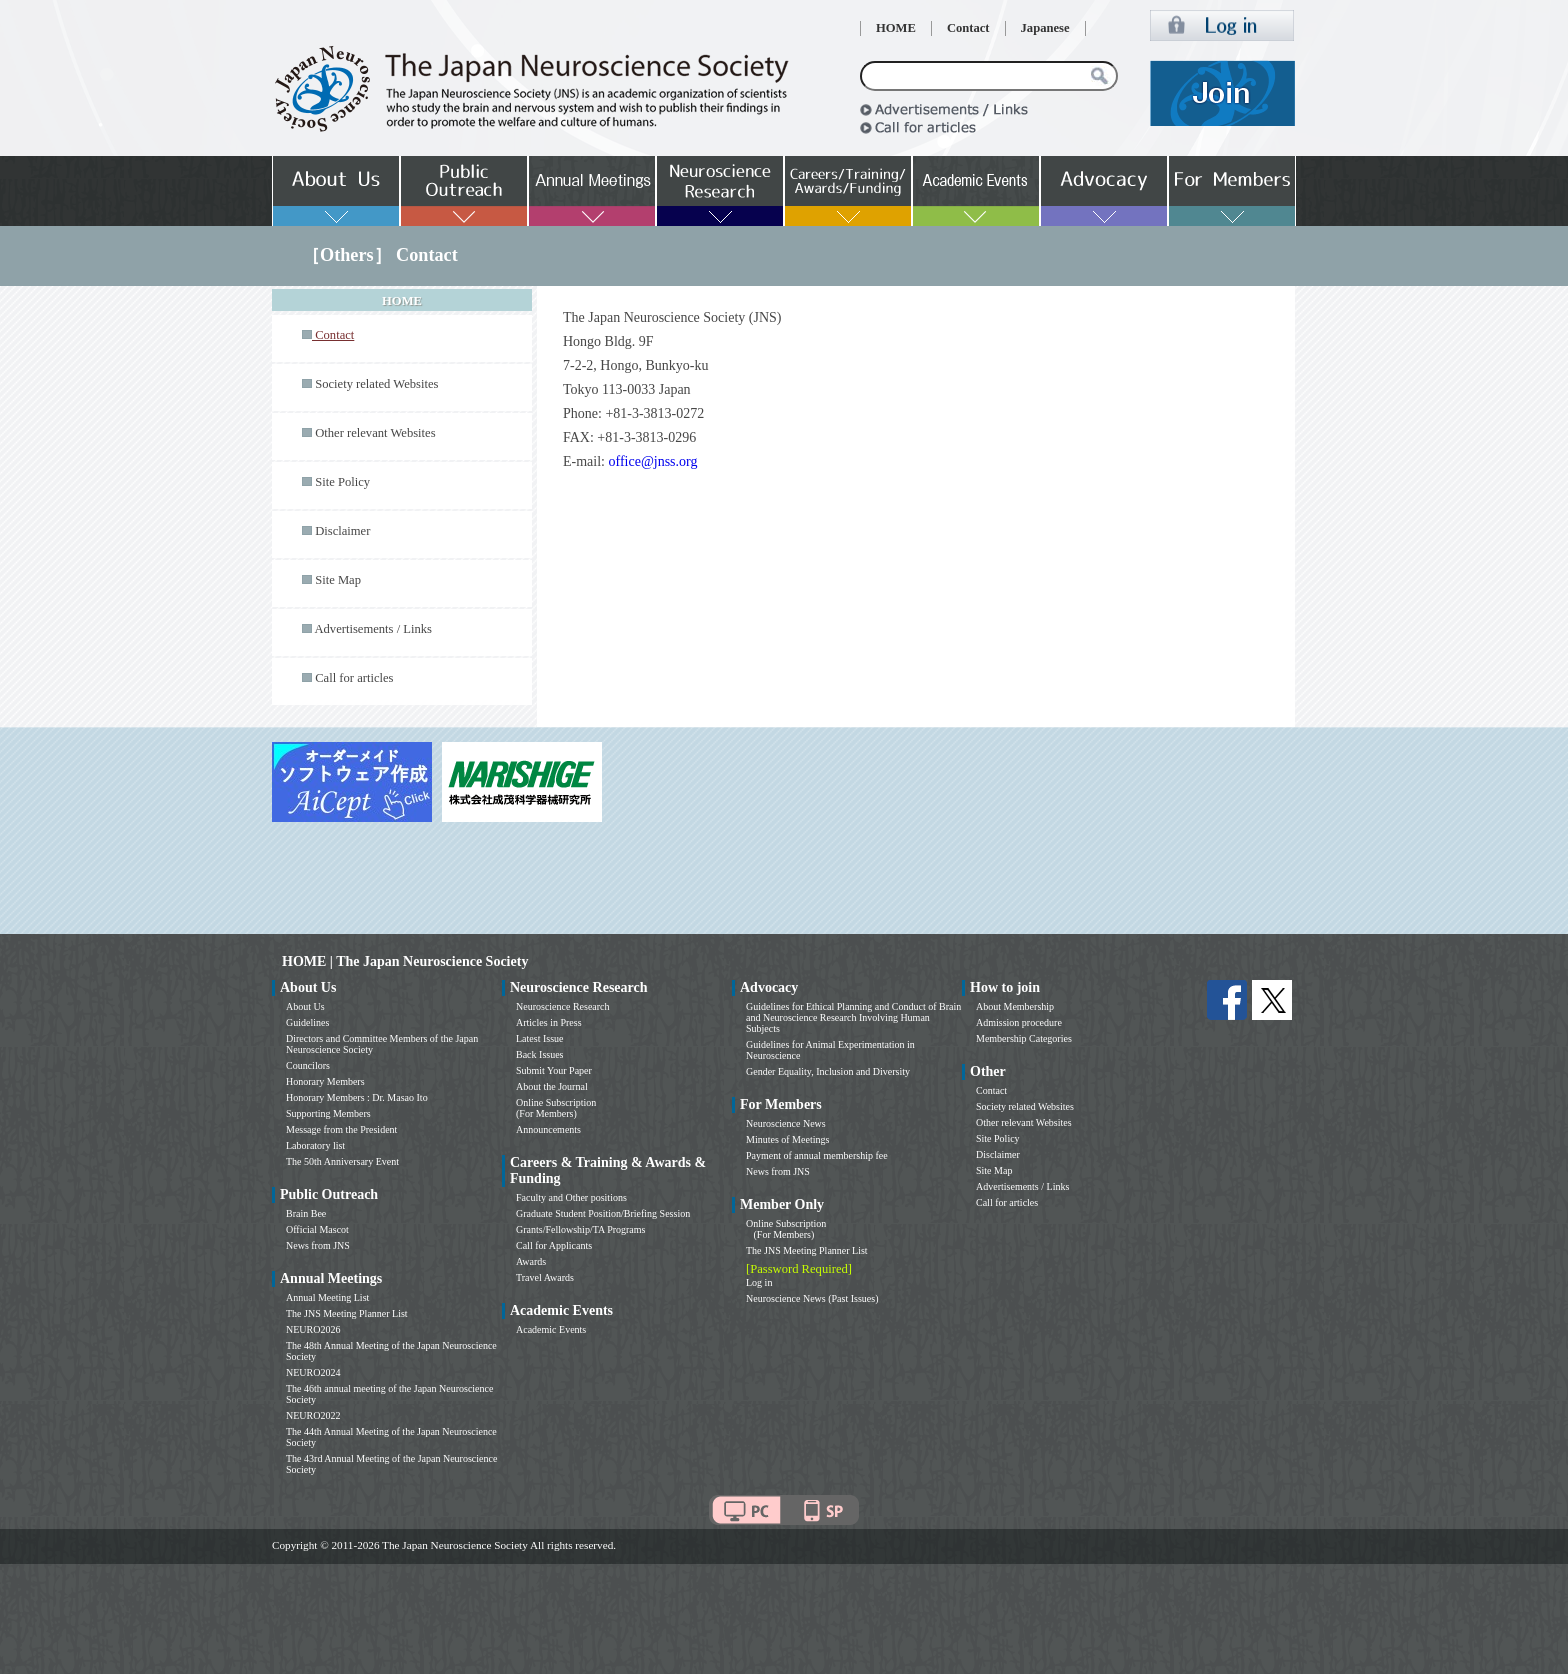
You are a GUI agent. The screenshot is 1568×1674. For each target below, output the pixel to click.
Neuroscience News (786, 1123)
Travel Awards (545, 1277)
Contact (968, 28)
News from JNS (318, 1245)
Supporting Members (328, 1113)
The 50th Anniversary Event (342, 1161)
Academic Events (551, 1329)
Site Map (338, 580)
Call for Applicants (554, 1245)
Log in (759, 1282)
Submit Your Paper (554, 1070)
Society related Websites (376, 384)
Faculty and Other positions (571, 1197)
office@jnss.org (655, 461)
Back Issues (540, 1054)
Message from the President (341, 1129)
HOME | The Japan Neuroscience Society (405, 961)
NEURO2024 (313, 1372)
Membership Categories (1024, 1038)
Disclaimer (342, 531)
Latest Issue (540, 1038)
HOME (896, 28)
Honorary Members (325, 1081)
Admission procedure (1019, 1022)
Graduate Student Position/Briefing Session (603, 1213)
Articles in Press (549, 1022)
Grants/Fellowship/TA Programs (580, 1229)
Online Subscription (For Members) (556, 1108)
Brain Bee (306, 1213)
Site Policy (342, 482)
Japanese (1045, 28)
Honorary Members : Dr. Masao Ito (357, 1097)
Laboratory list (315, 1145)
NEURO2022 (313, 1415)
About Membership (1015, 1006)
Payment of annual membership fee (817, 1155)
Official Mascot (317, 1229)
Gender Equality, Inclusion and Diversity (828, 1071)
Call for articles (354, 678)
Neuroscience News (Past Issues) (812, 1298)
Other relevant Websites (375, 433)
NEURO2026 (313, 1329)
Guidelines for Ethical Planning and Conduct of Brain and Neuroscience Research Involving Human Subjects (853, 1017)
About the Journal (552, 1086)
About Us (305, 1006)
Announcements (548, 1129)
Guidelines (307, 1022)
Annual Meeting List (327, 1297)
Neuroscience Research (563, 1006)
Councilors (308, 1065)
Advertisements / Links (373, 629)
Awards (531, 1261)
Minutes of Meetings (787, 1139)
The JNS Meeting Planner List (347, 1313)
